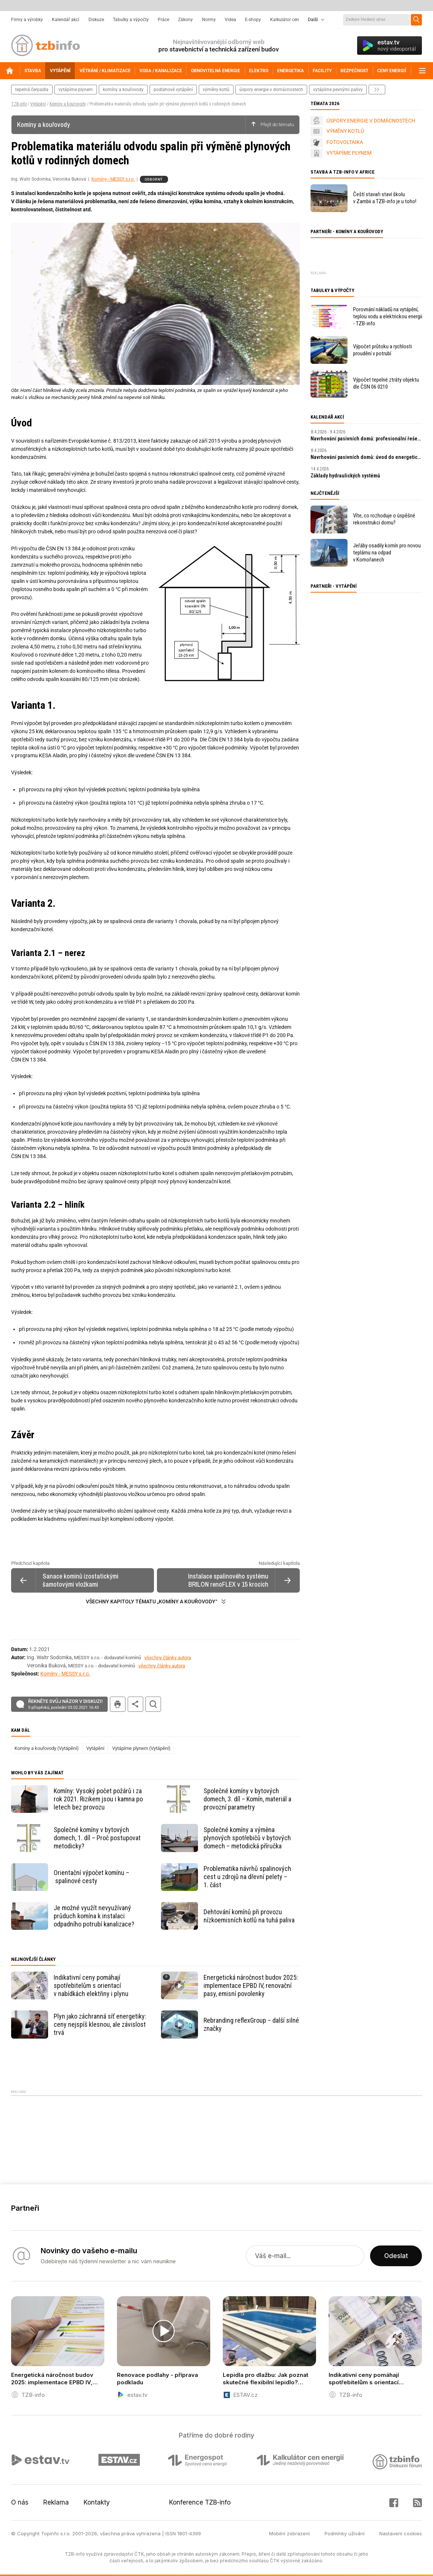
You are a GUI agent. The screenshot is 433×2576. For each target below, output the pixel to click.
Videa (230, 19)
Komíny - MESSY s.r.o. (113, 179)
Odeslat (396, 2256)
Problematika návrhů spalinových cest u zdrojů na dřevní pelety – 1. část (247, 1877)
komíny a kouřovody (123, 89)
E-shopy (253, 19)
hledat (153, 1704)
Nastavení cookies (400, 2533)
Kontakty (97, 2502)
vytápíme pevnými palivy (338, 89)
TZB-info (19, 104)
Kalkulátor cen (284, 19)
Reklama (56, 2502)
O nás (19, 2502)
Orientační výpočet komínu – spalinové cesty (91, 1877)
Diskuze (96, 19)
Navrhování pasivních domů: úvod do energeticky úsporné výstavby (366, 457)
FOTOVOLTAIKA (344, 142)
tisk (117, 1704)
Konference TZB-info (200, 2502)
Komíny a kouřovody (68, 104)
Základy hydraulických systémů (345, 476)
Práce (163, 19)
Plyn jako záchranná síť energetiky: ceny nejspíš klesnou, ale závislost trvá (100, 2024)
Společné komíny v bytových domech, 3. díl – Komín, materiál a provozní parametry (247, 1799)
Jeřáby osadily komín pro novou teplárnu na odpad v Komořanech (387, 552)
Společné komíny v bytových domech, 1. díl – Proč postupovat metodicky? (97, 1838)
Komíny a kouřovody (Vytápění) (46, 1748)
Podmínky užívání (345, 2533)
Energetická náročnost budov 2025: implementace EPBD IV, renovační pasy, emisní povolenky (251, 1985)
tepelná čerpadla (31, 89)
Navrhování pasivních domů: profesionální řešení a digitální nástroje (366, 439)
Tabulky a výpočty (131, 19)
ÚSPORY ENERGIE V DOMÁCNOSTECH (370, 121)
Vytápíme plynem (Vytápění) (141, 1748)
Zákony (185, 19)
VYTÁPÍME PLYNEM (349, 153)
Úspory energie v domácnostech (271, 89)
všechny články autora (167, 1657)
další (377, 89)
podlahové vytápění (173, 89)
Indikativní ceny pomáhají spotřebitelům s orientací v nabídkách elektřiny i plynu (91, 1985)
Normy (209, 19)
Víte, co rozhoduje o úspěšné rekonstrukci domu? (384, 519)
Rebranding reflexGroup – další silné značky (251, 2024)
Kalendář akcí (65, 19)
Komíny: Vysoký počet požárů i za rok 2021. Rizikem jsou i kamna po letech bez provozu (98, 1799)
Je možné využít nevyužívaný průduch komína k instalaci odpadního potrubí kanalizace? (94, 1916)
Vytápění (38, 104)
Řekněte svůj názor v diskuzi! (65, 1704)
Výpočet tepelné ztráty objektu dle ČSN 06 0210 (386, 383)
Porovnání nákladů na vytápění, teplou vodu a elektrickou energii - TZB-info (387, 316)
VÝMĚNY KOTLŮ (345, 131)
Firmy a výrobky (27, 19)
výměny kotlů (216, 89)
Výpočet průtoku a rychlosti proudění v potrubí (382, 350)
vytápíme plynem (75, 89)
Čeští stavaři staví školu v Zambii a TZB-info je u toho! (384, 198)
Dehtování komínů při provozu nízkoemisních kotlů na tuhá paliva (249, 1916)
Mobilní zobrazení (289, 2533)
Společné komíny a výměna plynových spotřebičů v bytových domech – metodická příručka (247, 1838)
